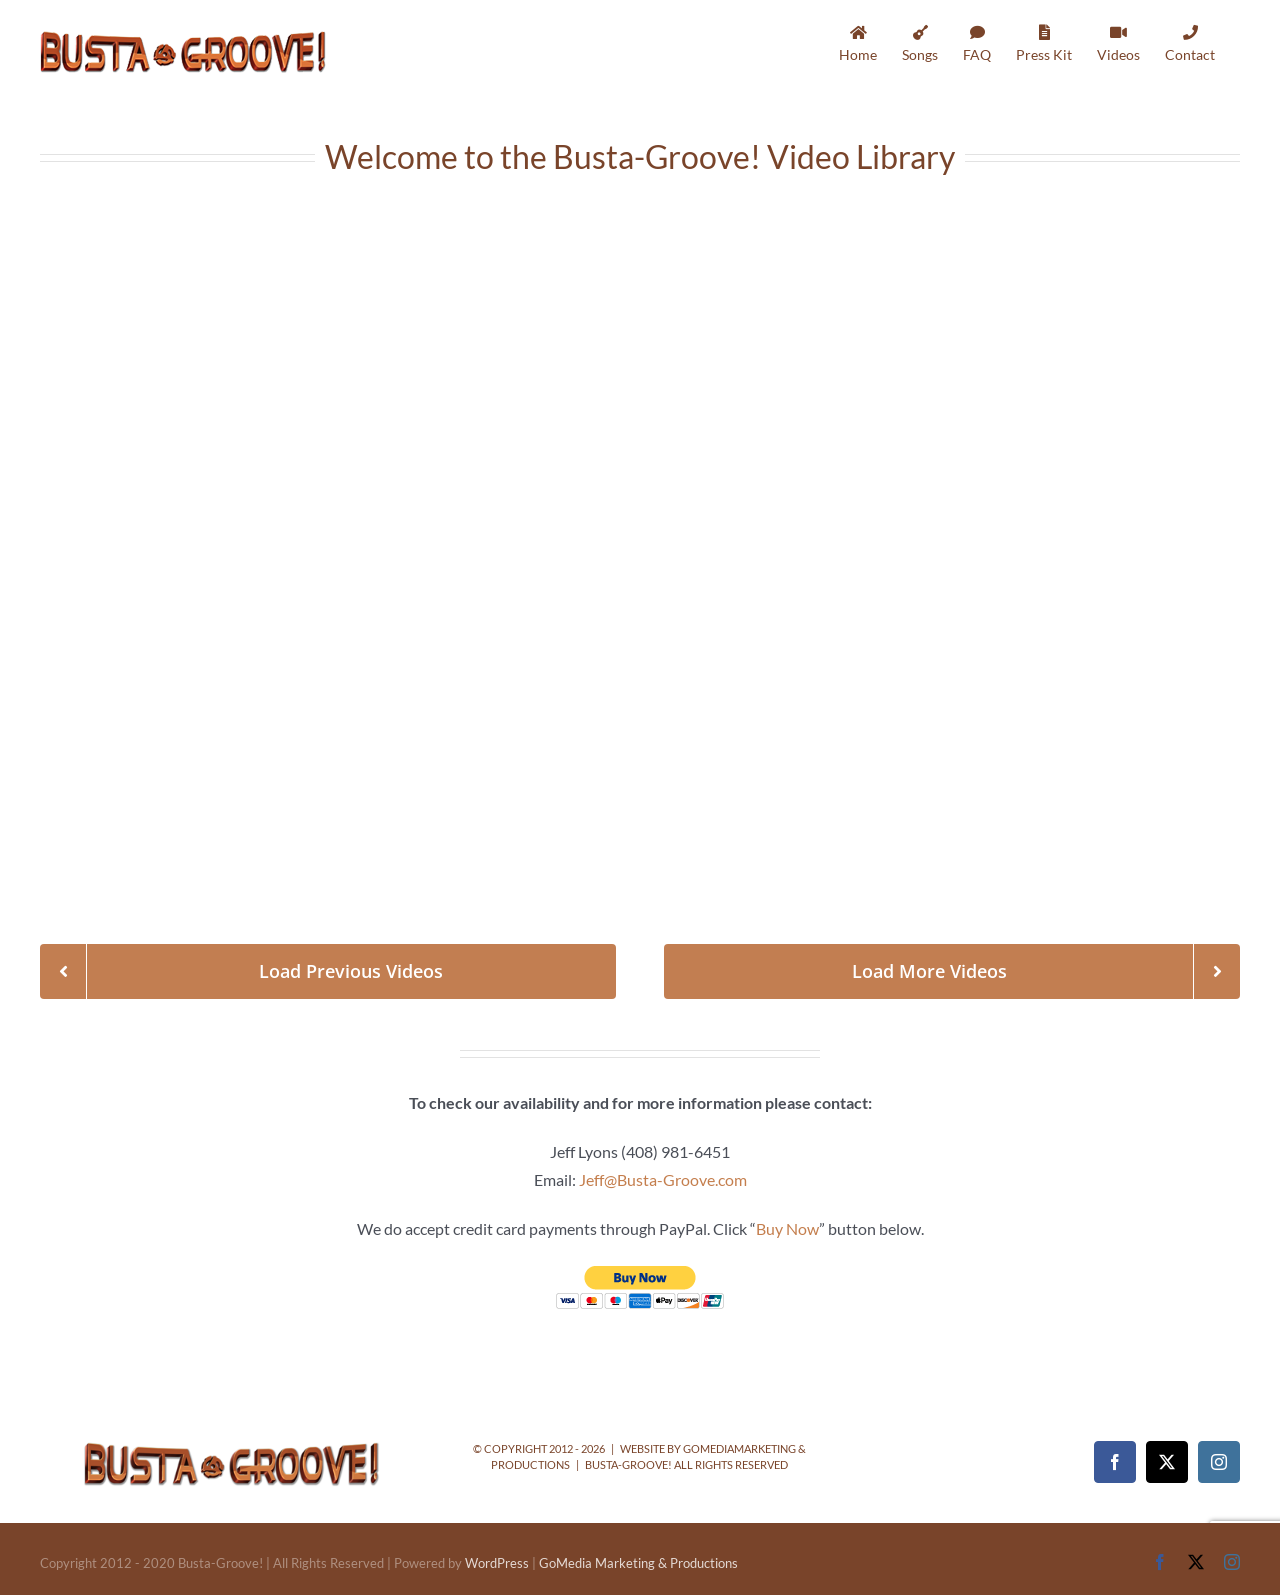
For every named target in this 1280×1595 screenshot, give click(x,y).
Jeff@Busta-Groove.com (663, 1179)
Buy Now (787, 1228)
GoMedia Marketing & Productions (638, 1563)
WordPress (497, 1563)
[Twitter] (1167, 1462)
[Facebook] (1115, 1462)
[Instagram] (1219, 1462)
